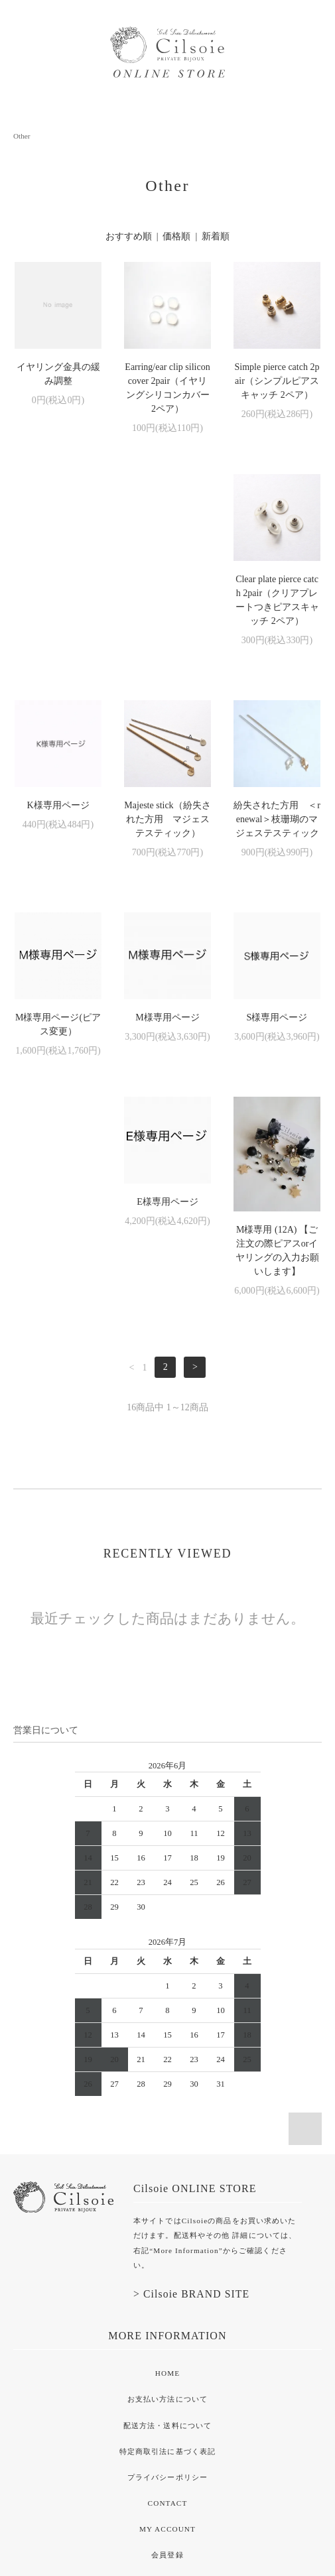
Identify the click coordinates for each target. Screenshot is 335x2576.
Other (21, 136)
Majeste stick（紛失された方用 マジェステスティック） (277, 607)
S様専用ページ (58, 1031)
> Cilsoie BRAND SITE (191, 2123)
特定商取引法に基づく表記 (167, 2281)
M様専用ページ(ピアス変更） (167, 826)
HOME (167, 2203)
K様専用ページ (167, 593)
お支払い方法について (167, 2229)
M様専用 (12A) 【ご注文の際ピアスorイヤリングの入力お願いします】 (277, 1080)
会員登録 (167, 2384)
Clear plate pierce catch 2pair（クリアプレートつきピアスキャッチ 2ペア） (58, 614)
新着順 (216, 236)
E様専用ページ (167, 1031)
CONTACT (168, 2333)
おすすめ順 (128, 236)
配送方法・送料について (167, 2255)
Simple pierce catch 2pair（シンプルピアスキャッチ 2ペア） (277, 381)
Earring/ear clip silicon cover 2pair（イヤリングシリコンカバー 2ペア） (167, 388)
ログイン (167, 2411)
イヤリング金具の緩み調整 (58, 374)
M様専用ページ (276, 819)
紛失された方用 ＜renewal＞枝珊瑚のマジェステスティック (58, 833)
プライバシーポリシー (167, 2307)
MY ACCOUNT (167, 2358)
